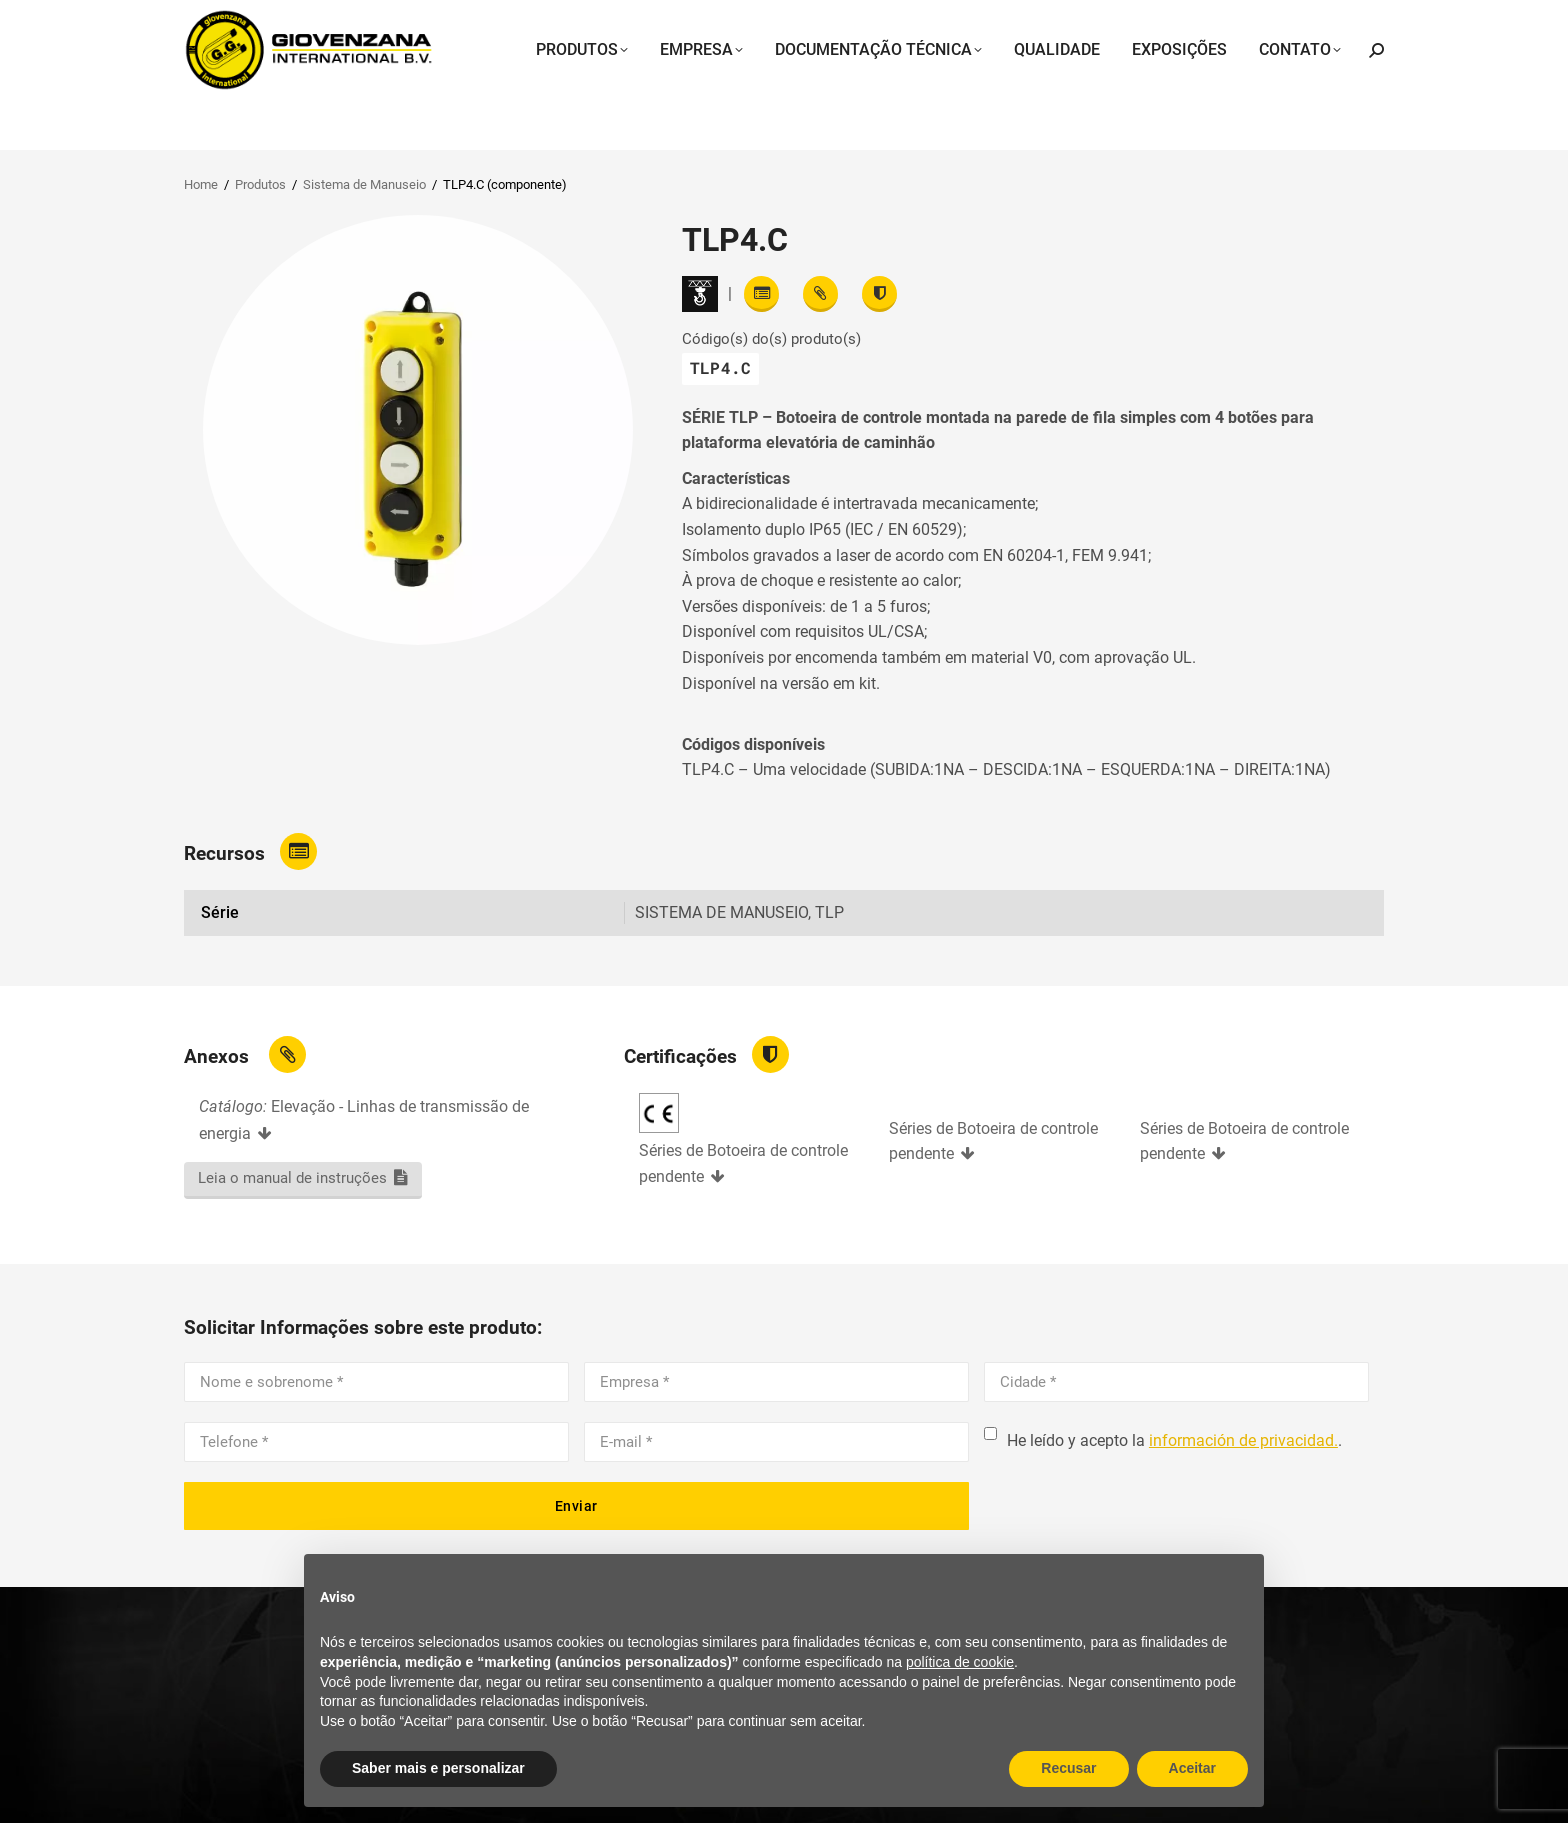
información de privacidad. (1243, 1440)
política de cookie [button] (960, 1662)
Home (201, 184)
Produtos (260, 184)
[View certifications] (879, 294)
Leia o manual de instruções (292, 1178)
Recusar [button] (1068, 1768)
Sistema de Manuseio (364, 184)
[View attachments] (820, 294)
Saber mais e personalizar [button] (438, 1768)
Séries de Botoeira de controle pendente (743, 1163)
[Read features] (761, 294)
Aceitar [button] (1192, 1768)
